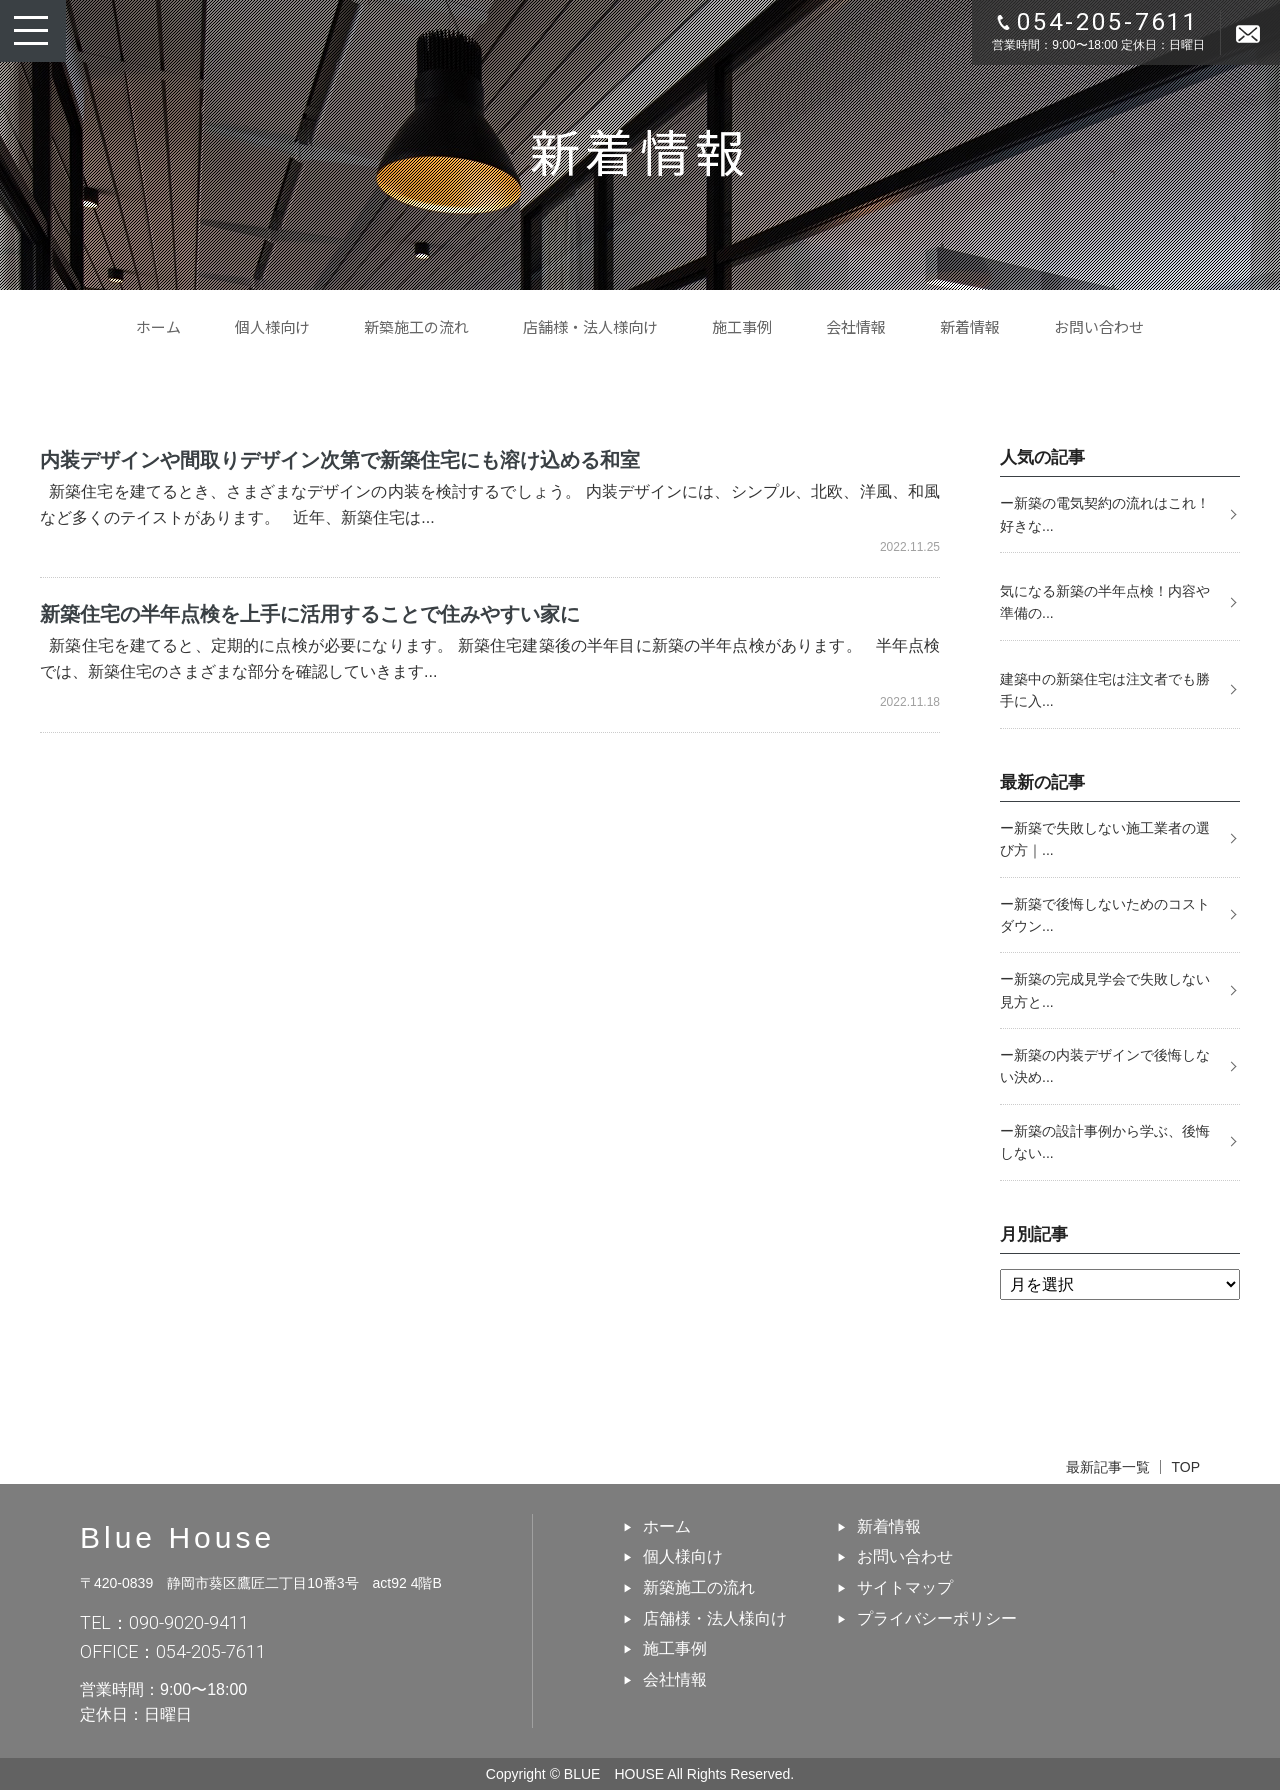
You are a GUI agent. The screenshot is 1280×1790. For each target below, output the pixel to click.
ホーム (158, 326)
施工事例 (742, 326)
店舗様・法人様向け (590, 326)
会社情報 (856, 326)
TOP (1185, 1467)
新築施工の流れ (416, 326)
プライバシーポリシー (937, 1618)
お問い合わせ (1099, 326)
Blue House (177, 1537)
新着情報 (970, 326)
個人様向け (272, 326)
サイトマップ (905, 1587)
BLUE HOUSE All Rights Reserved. (679, 1774)
